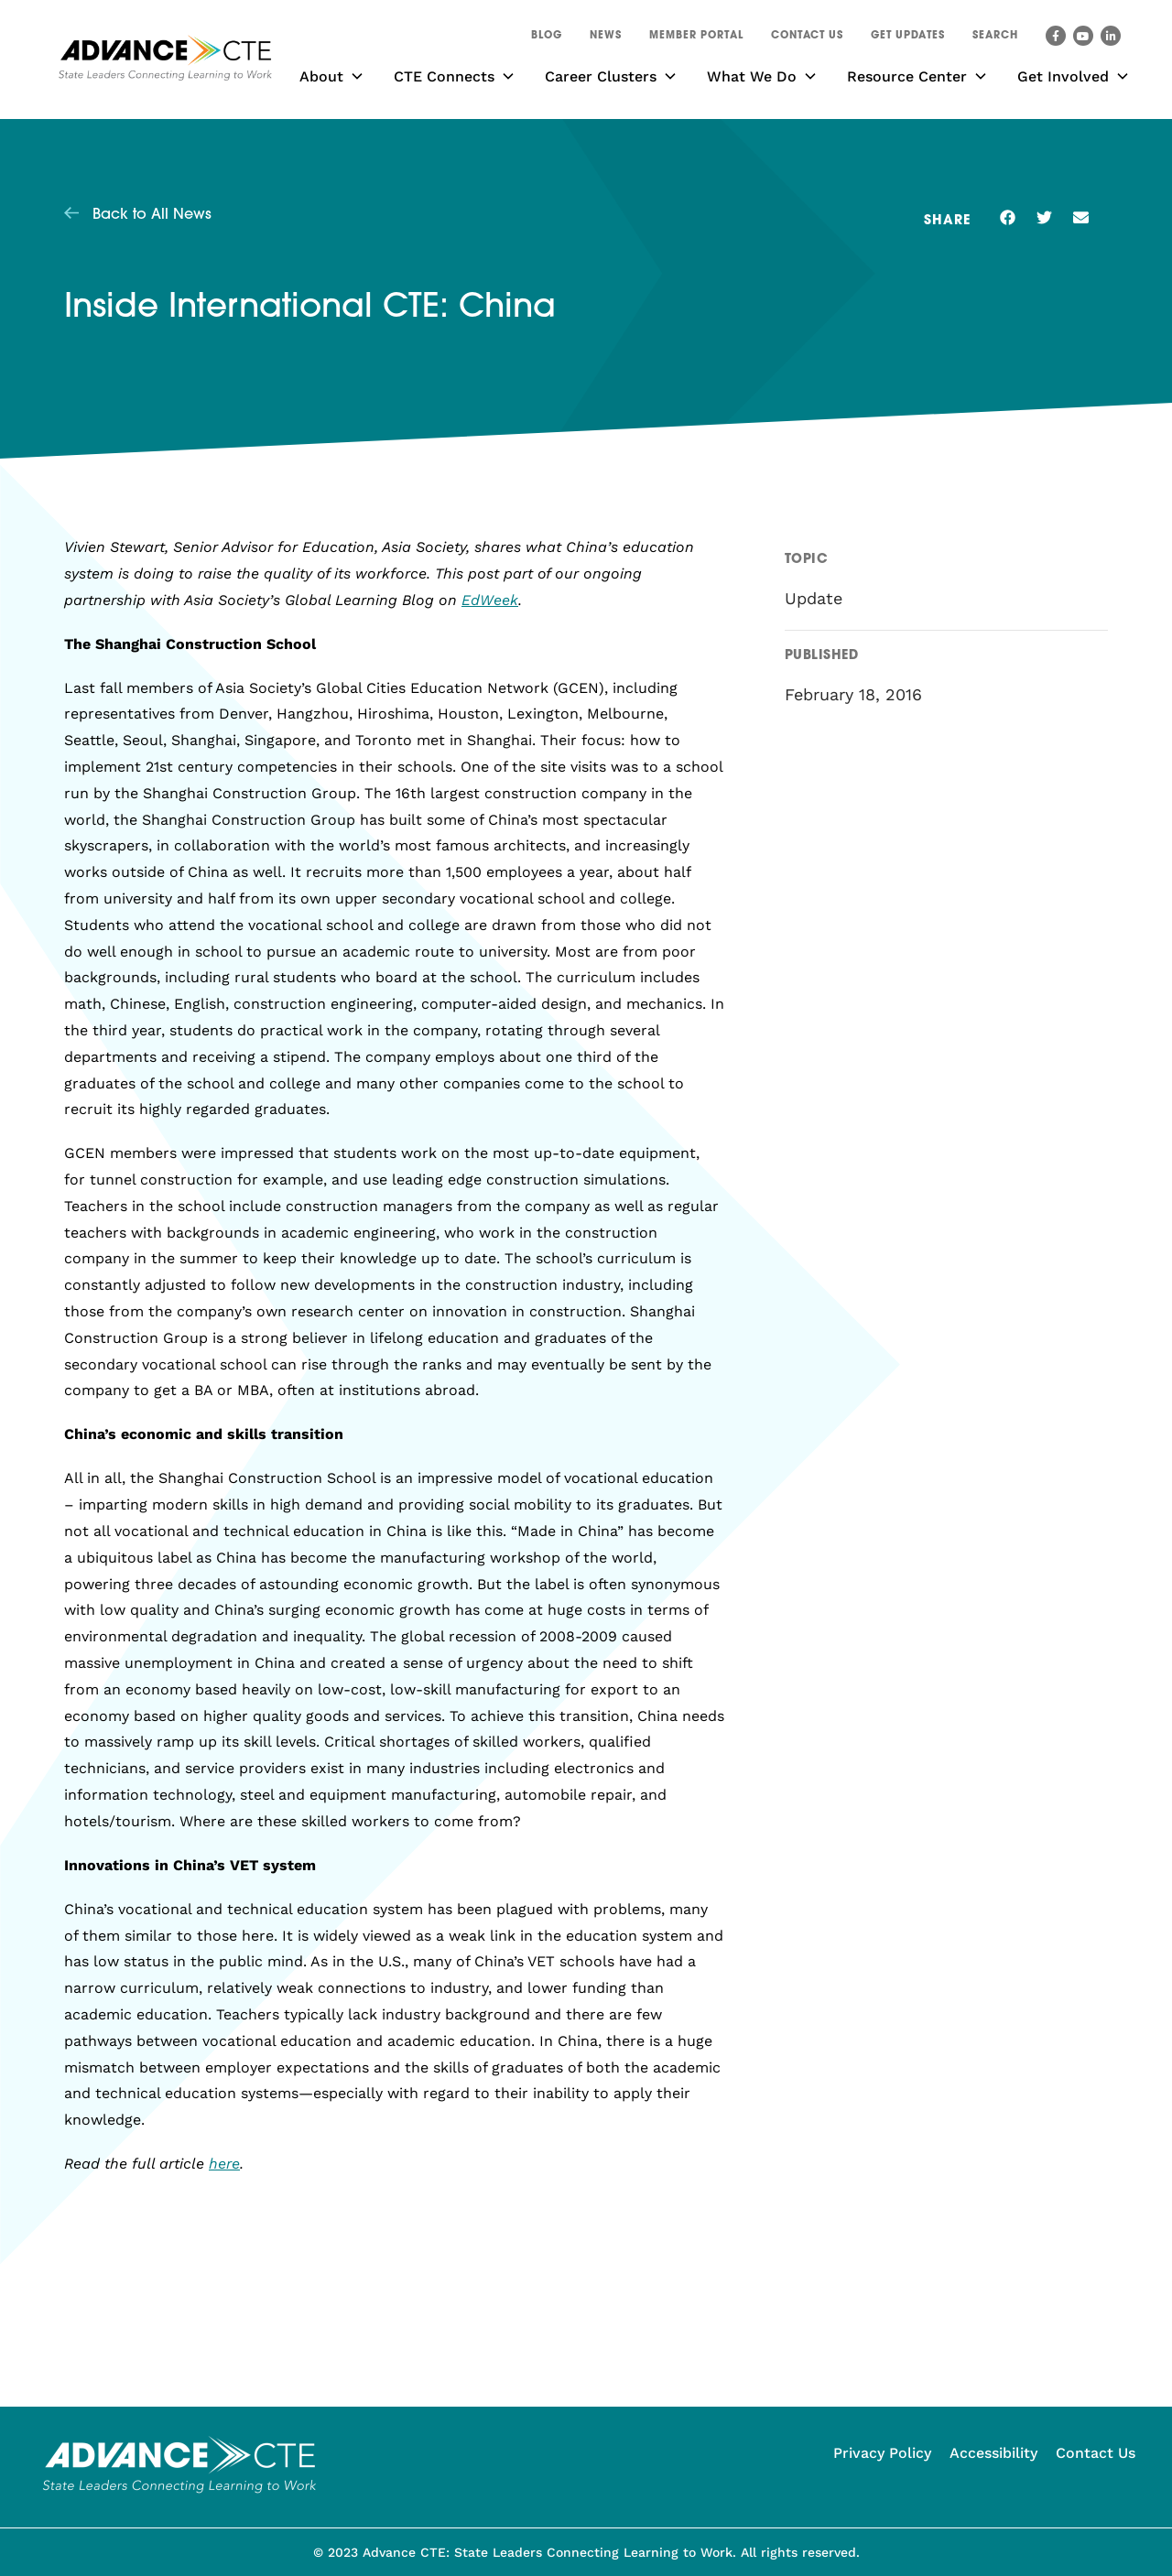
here (224, 2163)
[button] (995, 38)
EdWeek (489, 600)
